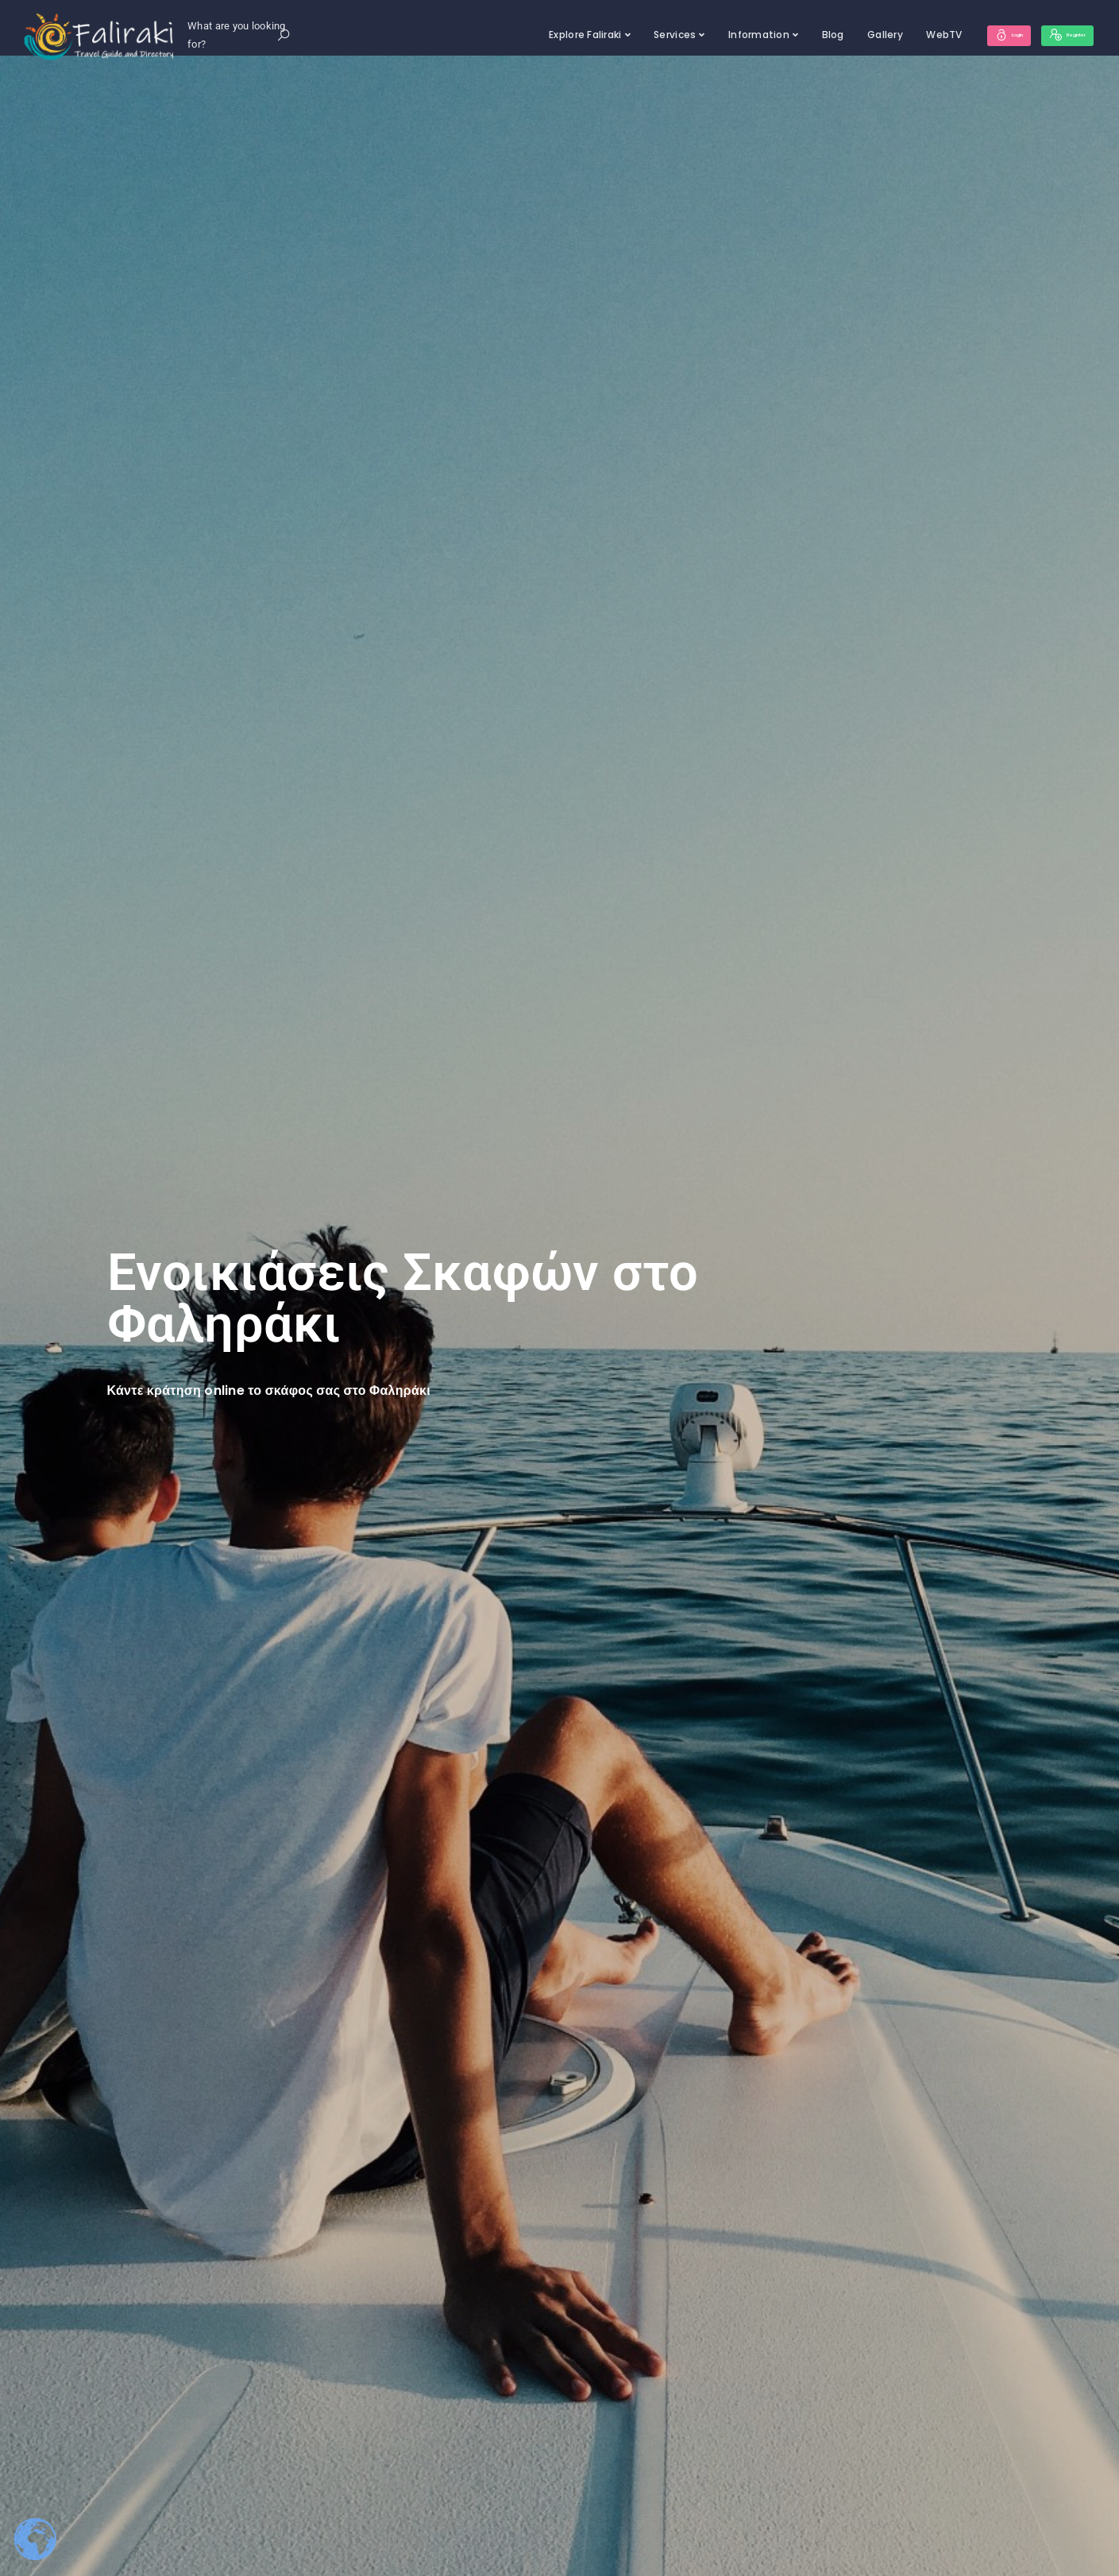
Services (630, 34)
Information (714, 34)
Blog (788, 34)
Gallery (841, 34)
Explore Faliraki (540, 34)
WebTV (899, 34)
